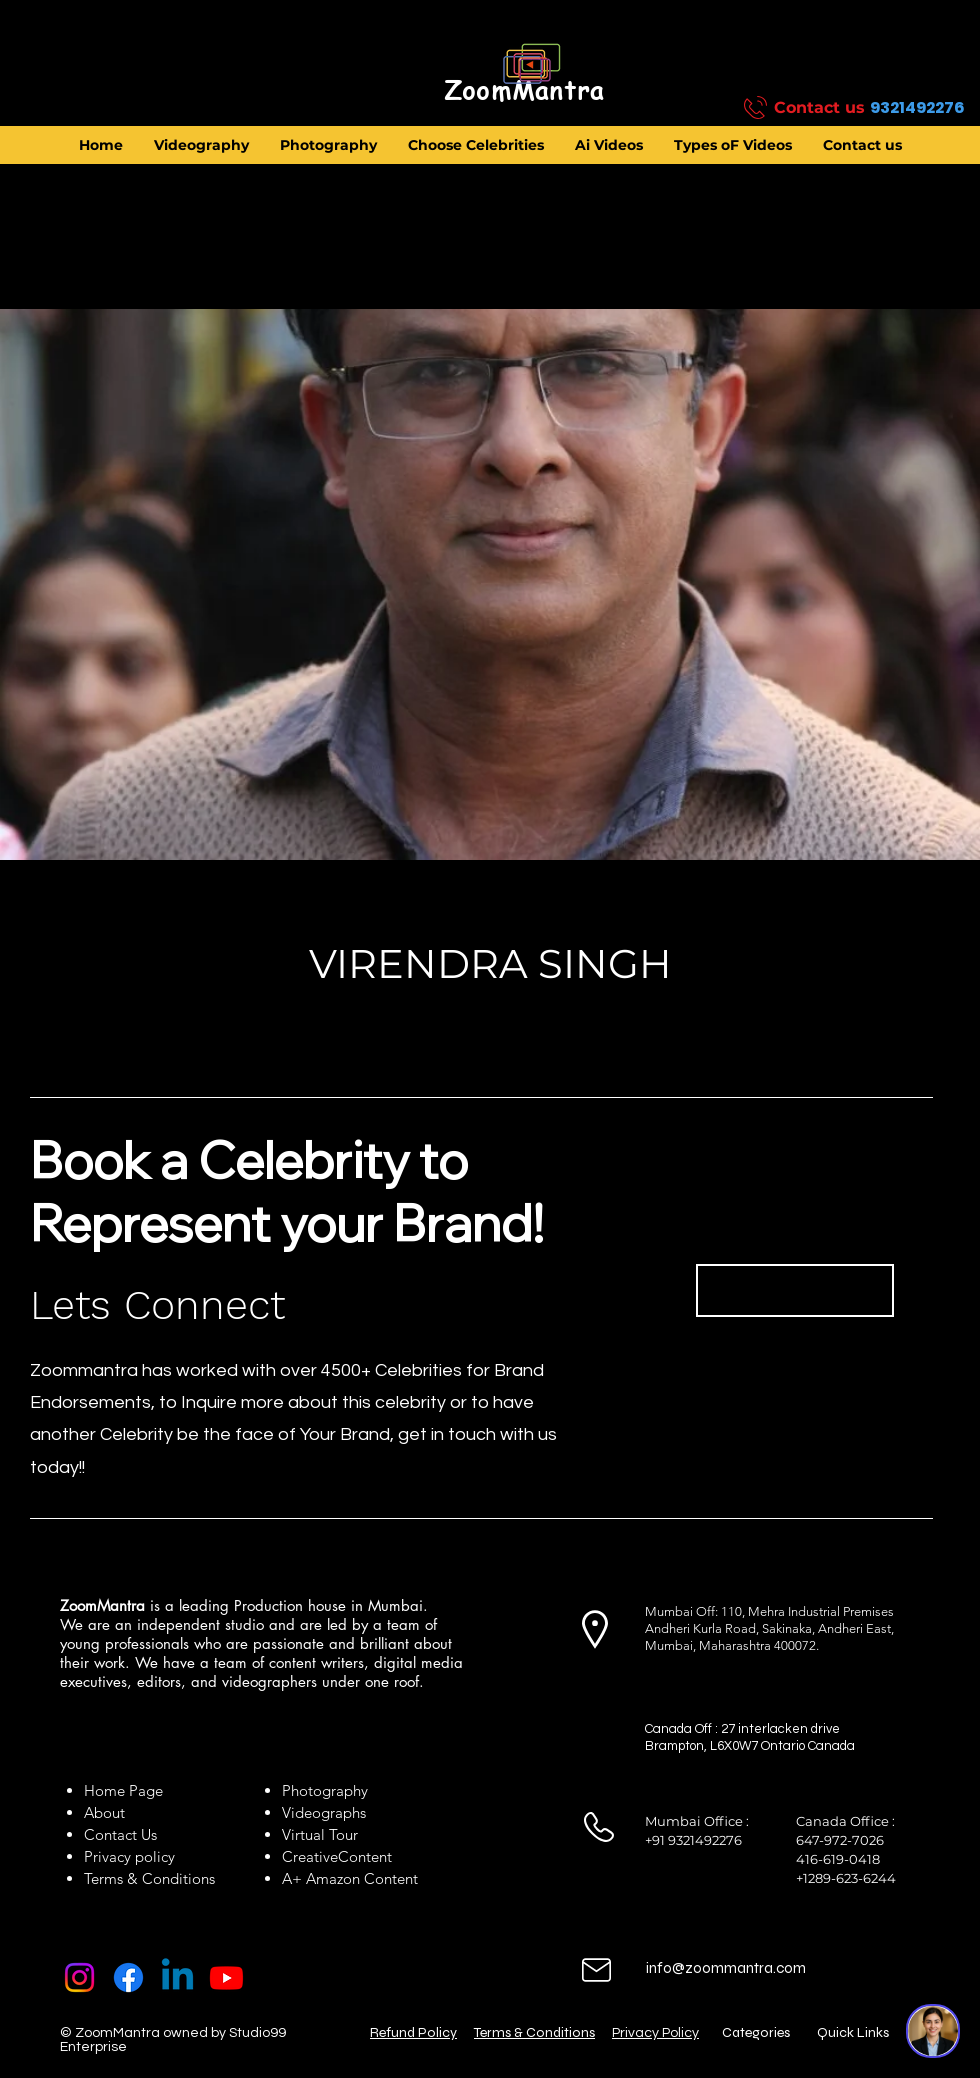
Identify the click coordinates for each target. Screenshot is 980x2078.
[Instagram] (79, 1977)
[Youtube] (226, 1977)
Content (365, 1856)
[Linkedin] (177, 1977)
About (108, 1812)
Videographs (324, 1812)
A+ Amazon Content (350, 1878)
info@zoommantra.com (726, 1968)
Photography (325, 1790)
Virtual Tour (320, 1834)
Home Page (123, 1790)
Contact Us (120, 1834)
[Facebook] (128, 1977)
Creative (310, 1856)
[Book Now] (795, 1290)
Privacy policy (129, 1856)
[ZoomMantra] (524, 91)
